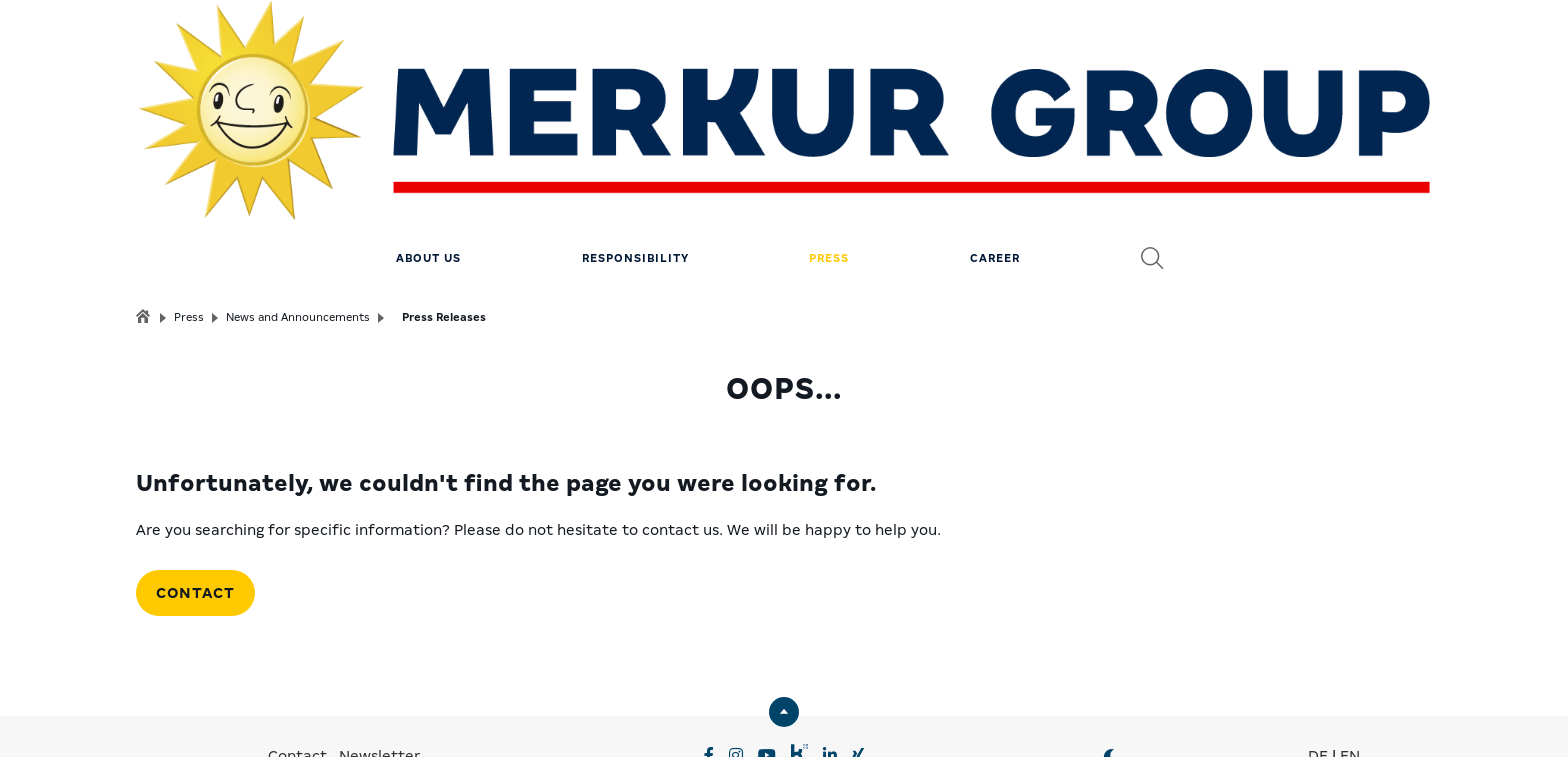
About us (428, 135)
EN (1350, 633)
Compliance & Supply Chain (857, 717)
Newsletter (379, 633)
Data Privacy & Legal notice (647, 717)
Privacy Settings (478, 717)
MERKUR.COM (720, 687)
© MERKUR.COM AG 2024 (1058, 717)
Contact (195, 470)
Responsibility (635, 135)
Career (995, 135)
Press (829, 135)
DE (1318, 633)
